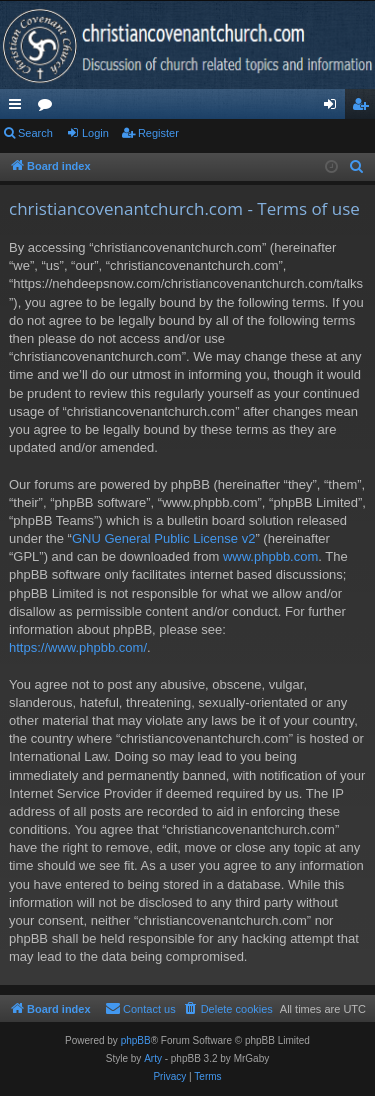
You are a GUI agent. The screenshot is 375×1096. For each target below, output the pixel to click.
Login (95, 133)
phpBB (136, 1040)
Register (158, 133)
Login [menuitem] (334, 108)
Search (35, 133)
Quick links (19, 108)
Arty (153, 1058)
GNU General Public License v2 (164, 538)
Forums (49, 108)
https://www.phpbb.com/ (78, 647)
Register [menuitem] (364, 108)
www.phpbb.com (270, 556)
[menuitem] (357, 167)
